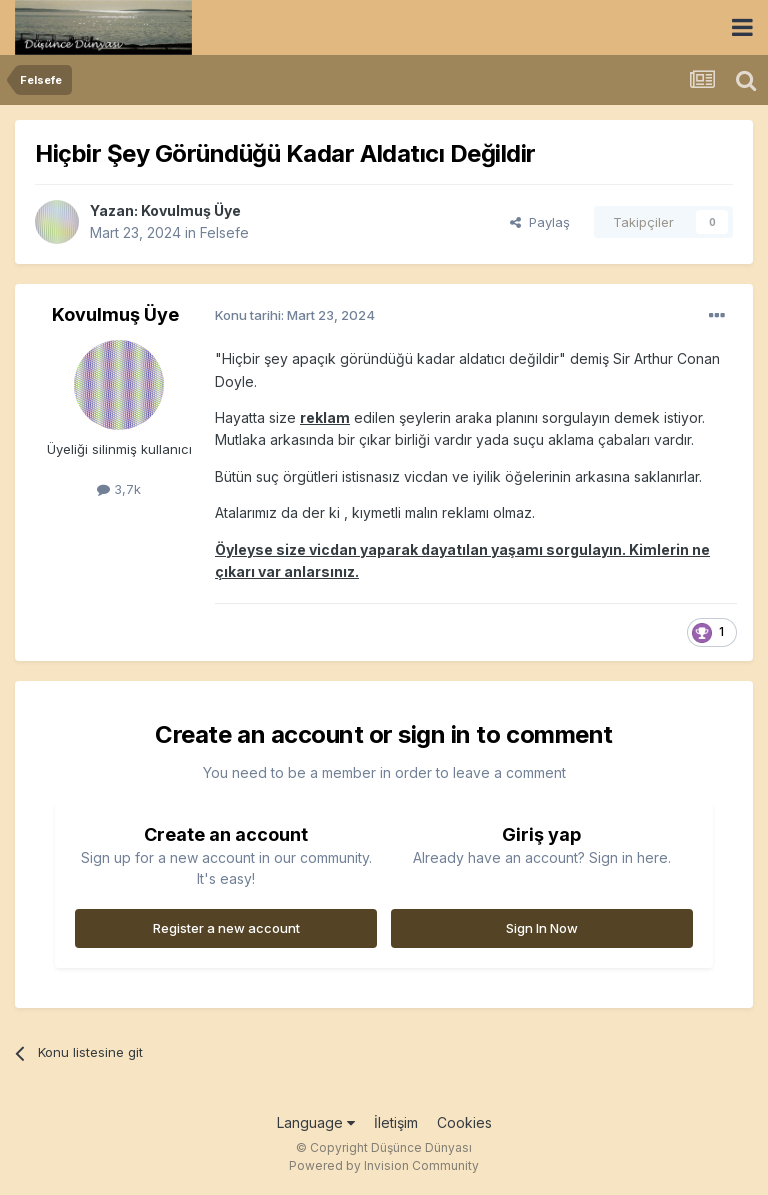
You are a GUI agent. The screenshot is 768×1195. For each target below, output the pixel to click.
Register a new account (226, 928)
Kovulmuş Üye (191, 210)
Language (316, 1122)
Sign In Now (542, 928)
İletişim (396, 1122)
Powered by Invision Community (384, 1165)
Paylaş (540, 222)
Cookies (464, 1122)
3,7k (119, 489)
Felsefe (224, 232)
